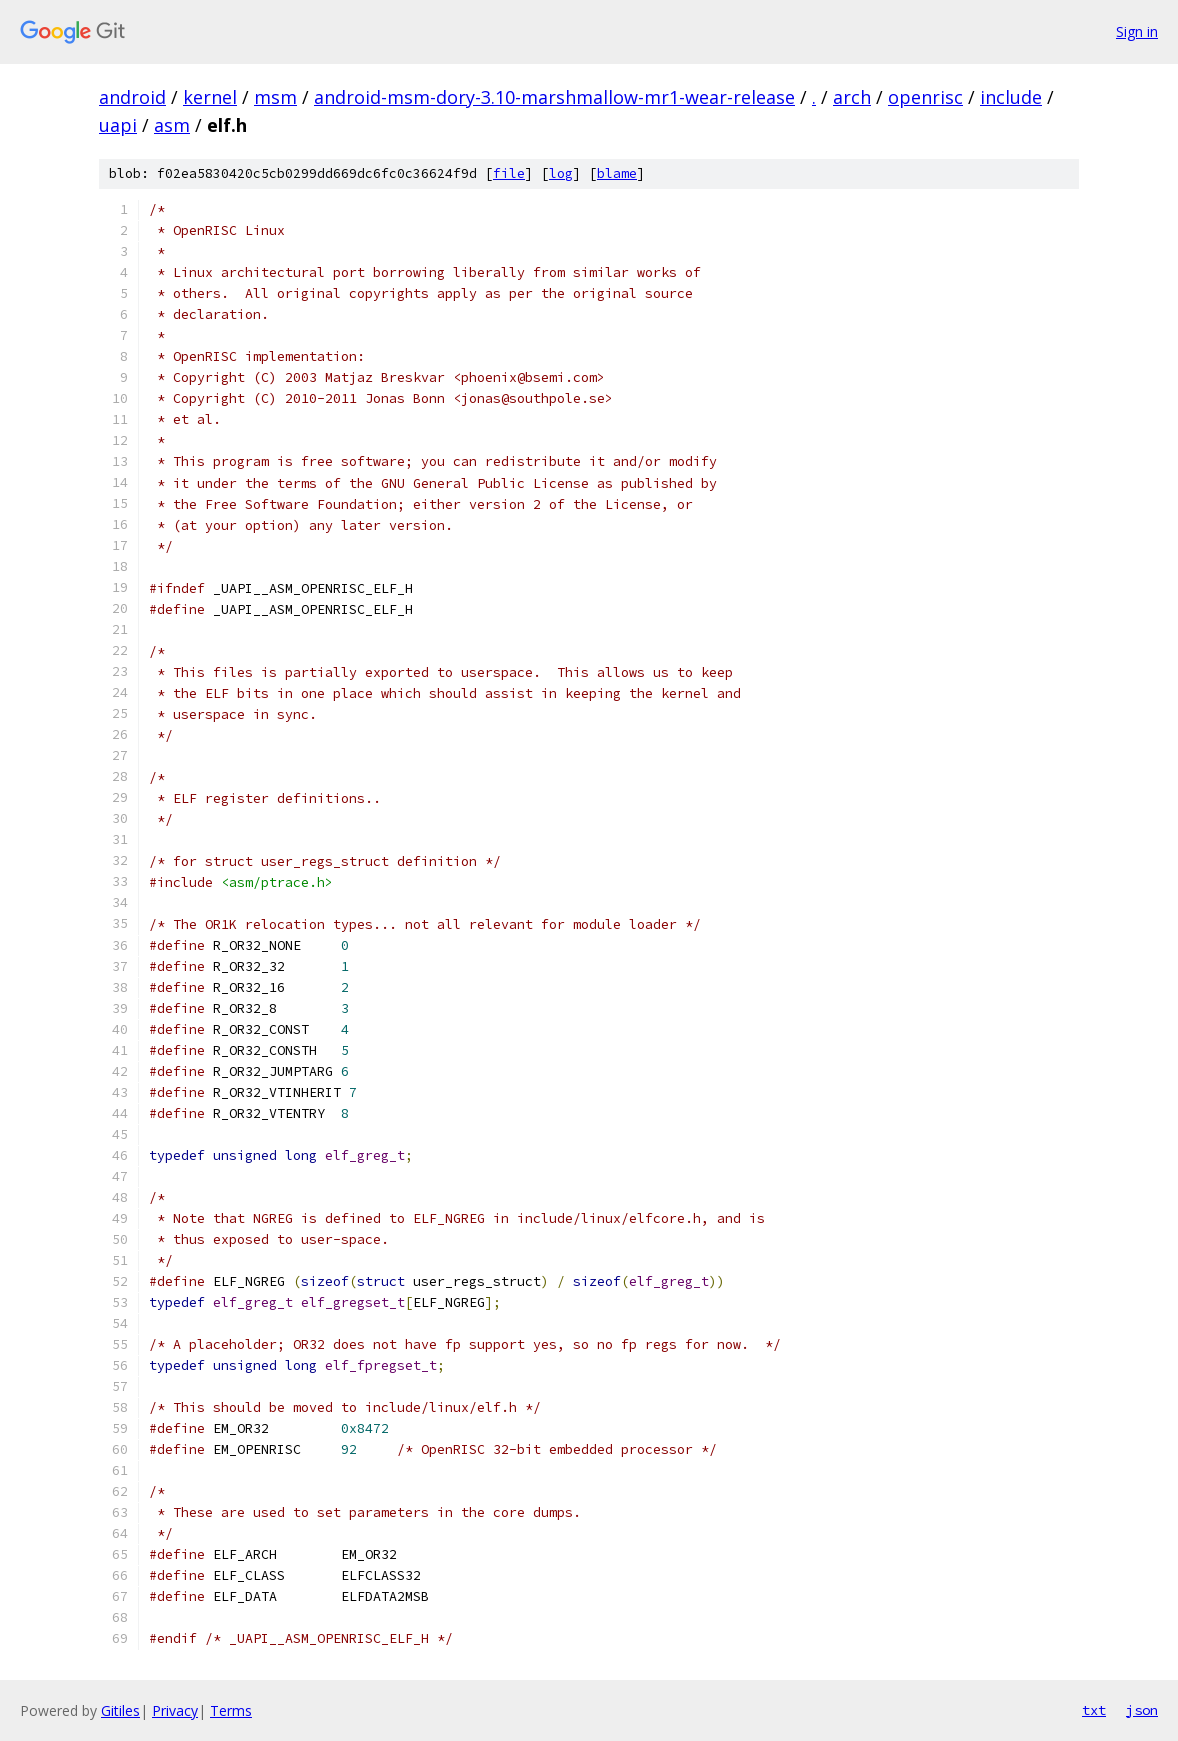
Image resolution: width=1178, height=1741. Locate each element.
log (561, 173)
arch (852, 97)
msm (275, 97)
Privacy (175, 1710)
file (509, 173)
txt (1094, 1710)
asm (172, 125)
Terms (231, 1710)
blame (617, 173)
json (1142, 1710)
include (1011, 97)
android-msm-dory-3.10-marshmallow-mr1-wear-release (554, 97)
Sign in (1137, 31)
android (132, 97)
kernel (210, 97)
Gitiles (120, 1710)
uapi (118, 125)
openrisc (925, 97)
